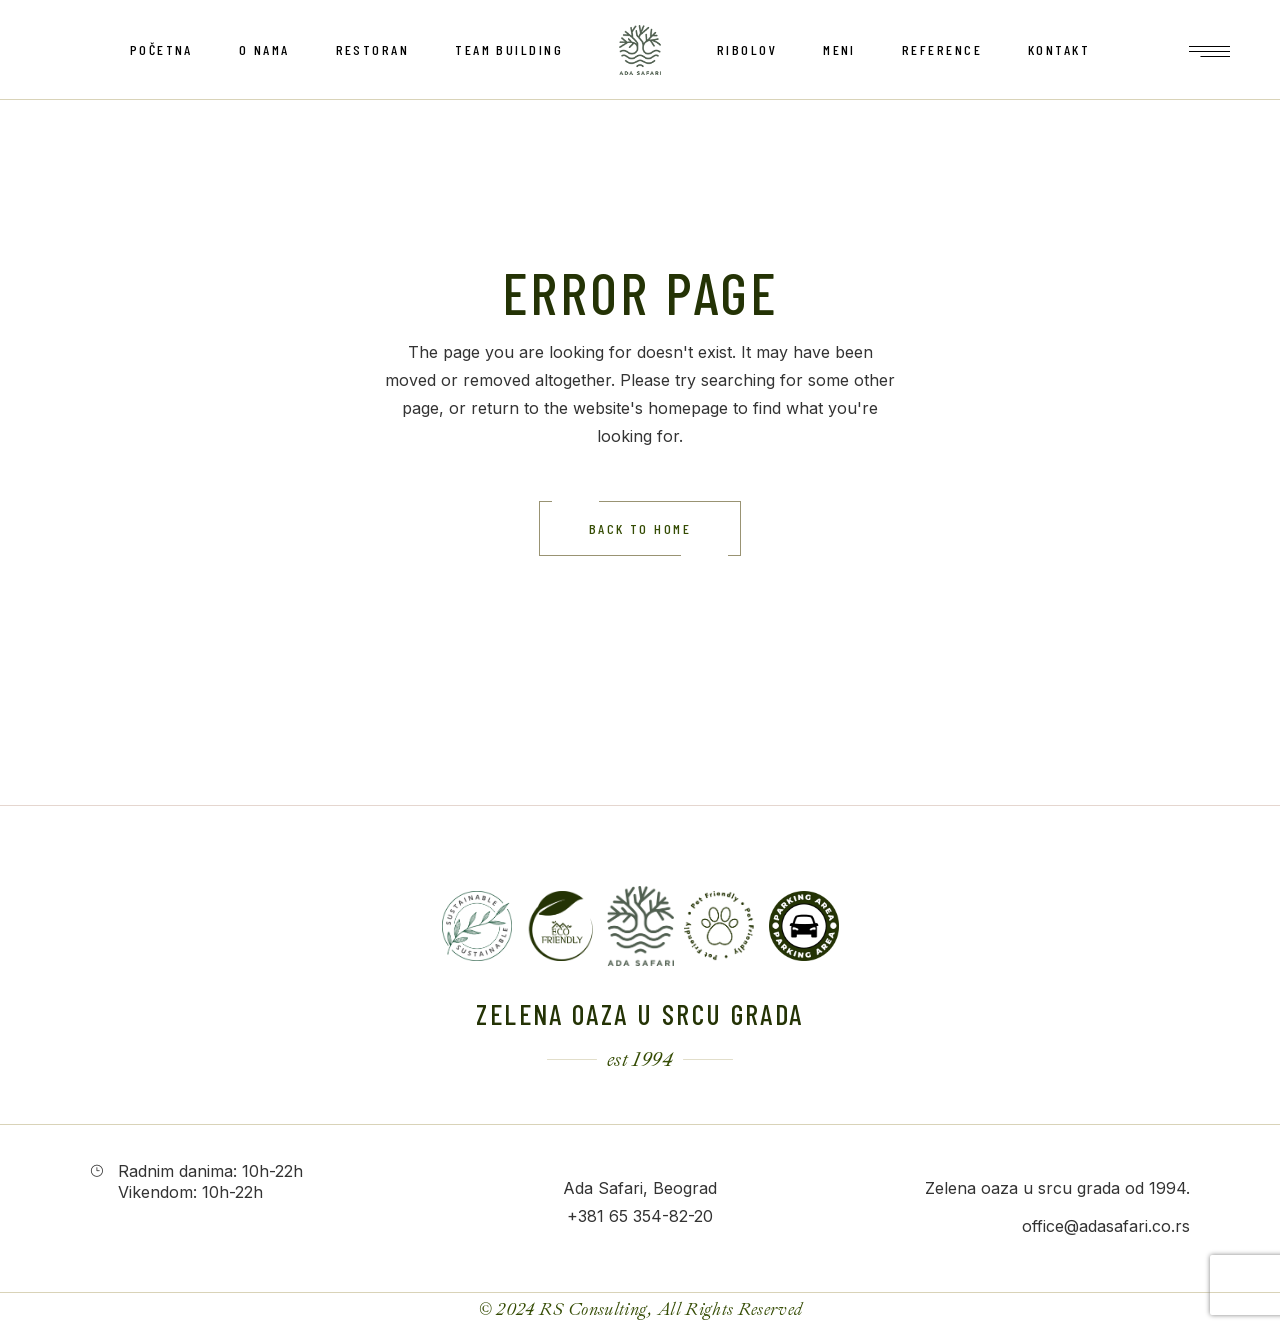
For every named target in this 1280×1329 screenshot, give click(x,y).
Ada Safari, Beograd (640, 1188)
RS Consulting (593, 1309)
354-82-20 (673, 1216)
